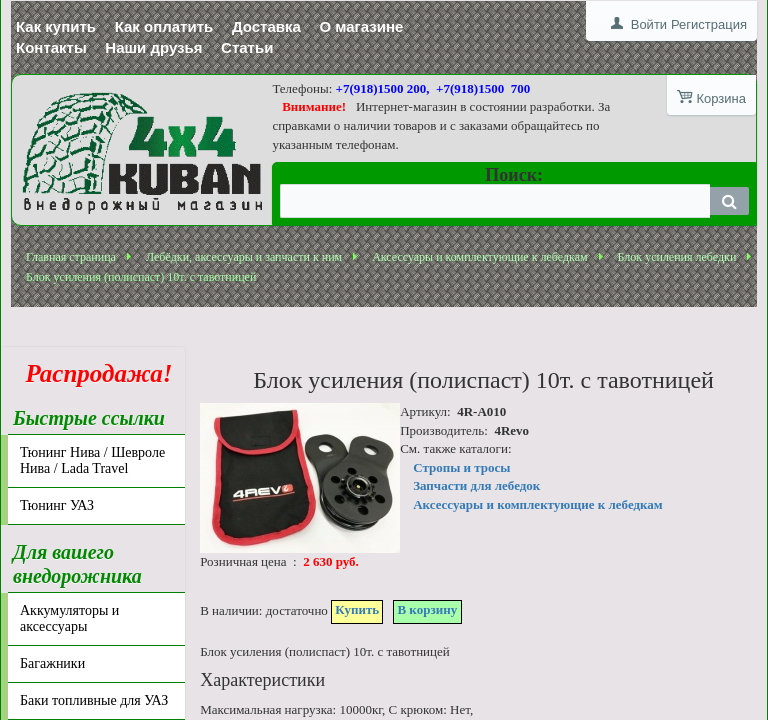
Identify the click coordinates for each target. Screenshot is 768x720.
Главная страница (71, 257)
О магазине (361, 26)
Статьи (247, 47)
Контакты (51, 47)
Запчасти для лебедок (476, 485)
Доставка (266, 26)
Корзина (721, 98)
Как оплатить (164, 26)
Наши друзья (153, 47)
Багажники (52, 663)
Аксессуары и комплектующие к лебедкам (479, 257)
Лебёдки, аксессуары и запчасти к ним (244, 257)
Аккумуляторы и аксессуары (69, 618)
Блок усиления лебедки (677, 257)
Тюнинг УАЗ (57, 505)
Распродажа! (93, 373)
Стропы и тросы (461, 467)
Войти (649, 24)
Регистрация (709, 24)
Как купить (56, 26)
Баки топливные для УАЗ (94, 700)
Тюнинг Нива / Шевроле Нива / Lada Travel (92, 460)
